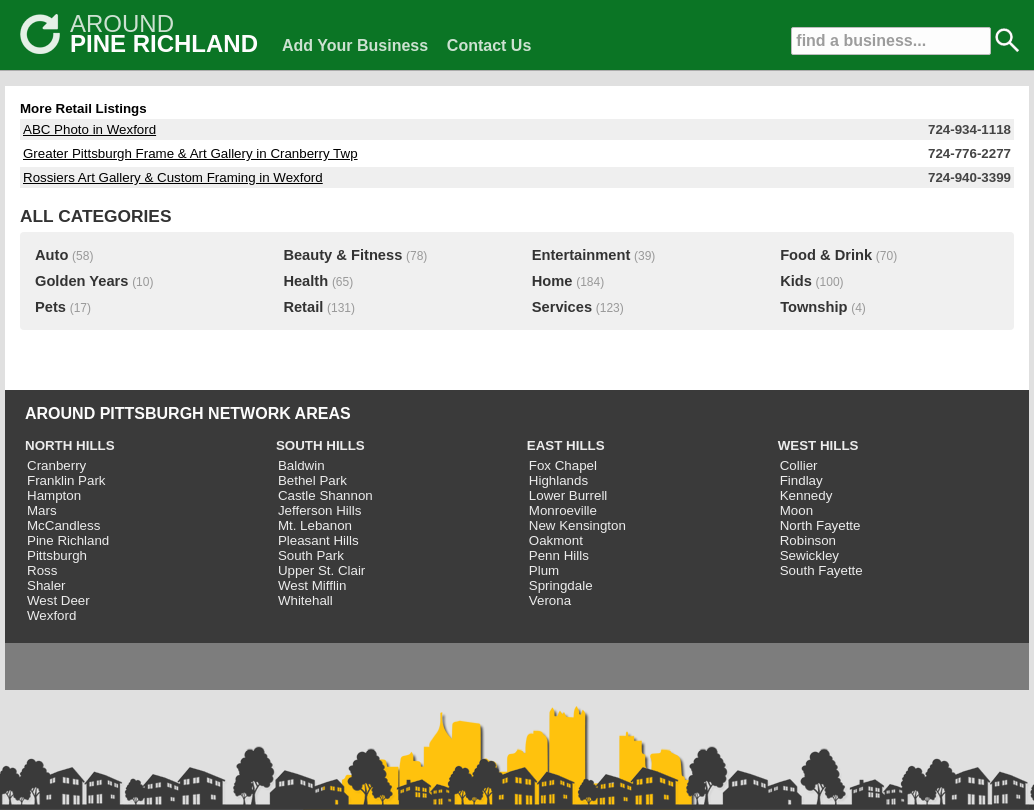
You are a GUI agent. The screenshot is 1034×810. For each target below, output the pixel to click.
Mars (42, 510)
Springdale (561, 585)
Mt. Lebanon (315, 525)
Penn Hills (559, 555)
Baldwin (301, 465)
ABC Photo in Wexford (89, 129)
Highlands (558, 480)
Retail (303, 307)
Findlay (801, 480)
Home (552, 281)
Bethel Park (312, 480)
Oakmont (556, 540)
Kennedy (806, 495)
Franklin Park (66, 480)
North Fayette (820, 525)
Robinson (808, 540)
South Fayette (821, 570)
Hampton (54, 495)
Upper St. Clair (321, 570)
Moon (796, 510)
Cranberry (56, 465)
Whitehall (305, 600)
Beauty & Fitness (342, 255)
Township (813, 307)
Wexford (51, 615)
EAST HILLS (566, 445)
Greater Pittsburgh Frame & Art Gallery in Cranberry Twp (190, 153)
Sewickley (809, 555)
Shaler (46, 585)
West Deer (58, 600)
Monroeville (563, 510)
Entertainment (581, 255)
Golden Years (81, 281)
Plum (544, 570)
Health (305, 281)
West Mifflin (312, 585)
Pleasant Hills (318, 540)
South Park (311, 555)
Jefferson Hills (319, 510)
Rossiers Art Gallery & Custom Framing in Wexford (173, 177)
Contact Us (489, 45)
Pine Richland (68, 540)
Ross (42, 570)
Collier (799, 465)
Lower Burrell (568, 495)
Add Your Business (355, 45)
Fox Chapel (563, 465)
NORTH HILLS (70, 445)
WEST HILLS (818, 445)
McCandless (63, 525)
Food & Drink (826, 255)
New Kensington (577, 525)
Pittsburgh (57, 555)
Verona (550, 600)
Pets (50, 307)
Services (562, 307)
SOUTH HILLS (320, 445)
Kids (796, 281)
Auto (51, 255)
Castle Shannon (325, 495)
